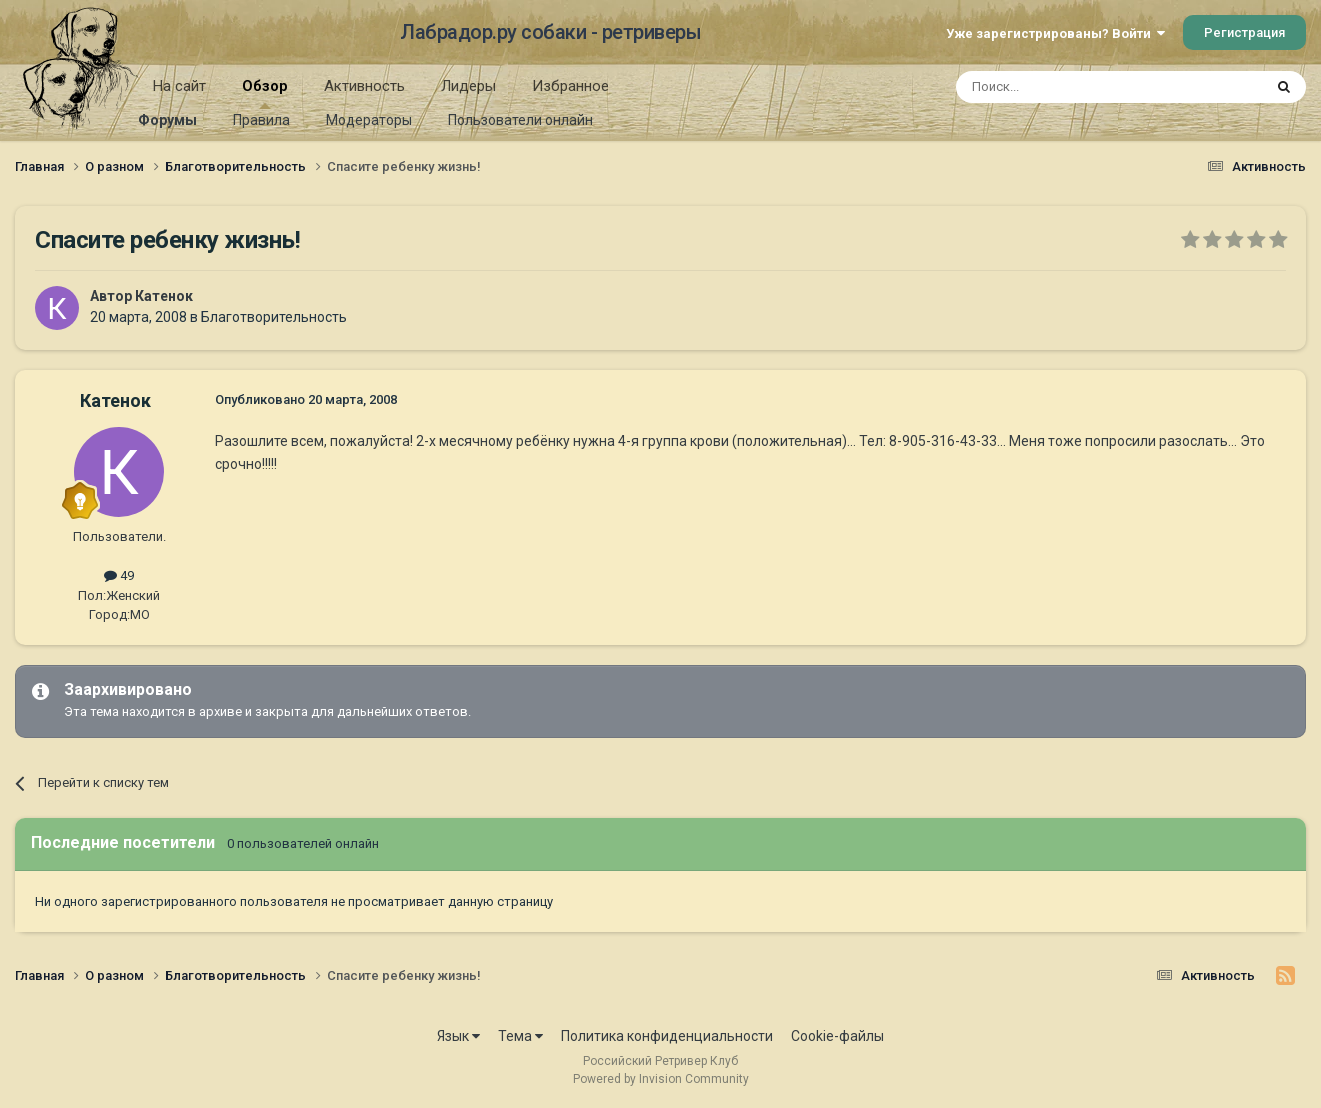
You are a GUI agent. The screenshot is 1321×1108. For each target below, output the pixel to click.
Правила (261, 120)
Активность (364, 86)
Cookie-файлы (837, 1036)
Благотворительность (274, 317)
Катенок (164, 296)
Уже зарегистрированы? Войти (1055, 33)
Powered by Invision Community (661, 1079)
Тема (520, 1036)
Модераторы (369, 120)
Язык (458, 1036)
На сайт (179, 86)
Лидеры (468, 86)
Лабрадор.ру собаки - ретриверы (550, 32)
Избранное (570, 86)
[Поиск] (1063, 87)
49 (119, 575)
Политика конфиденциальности (667, 1036)
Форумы (167, 120)
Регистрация (1244, 32)
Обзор (265, 93)
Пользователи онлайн (520, 120)
